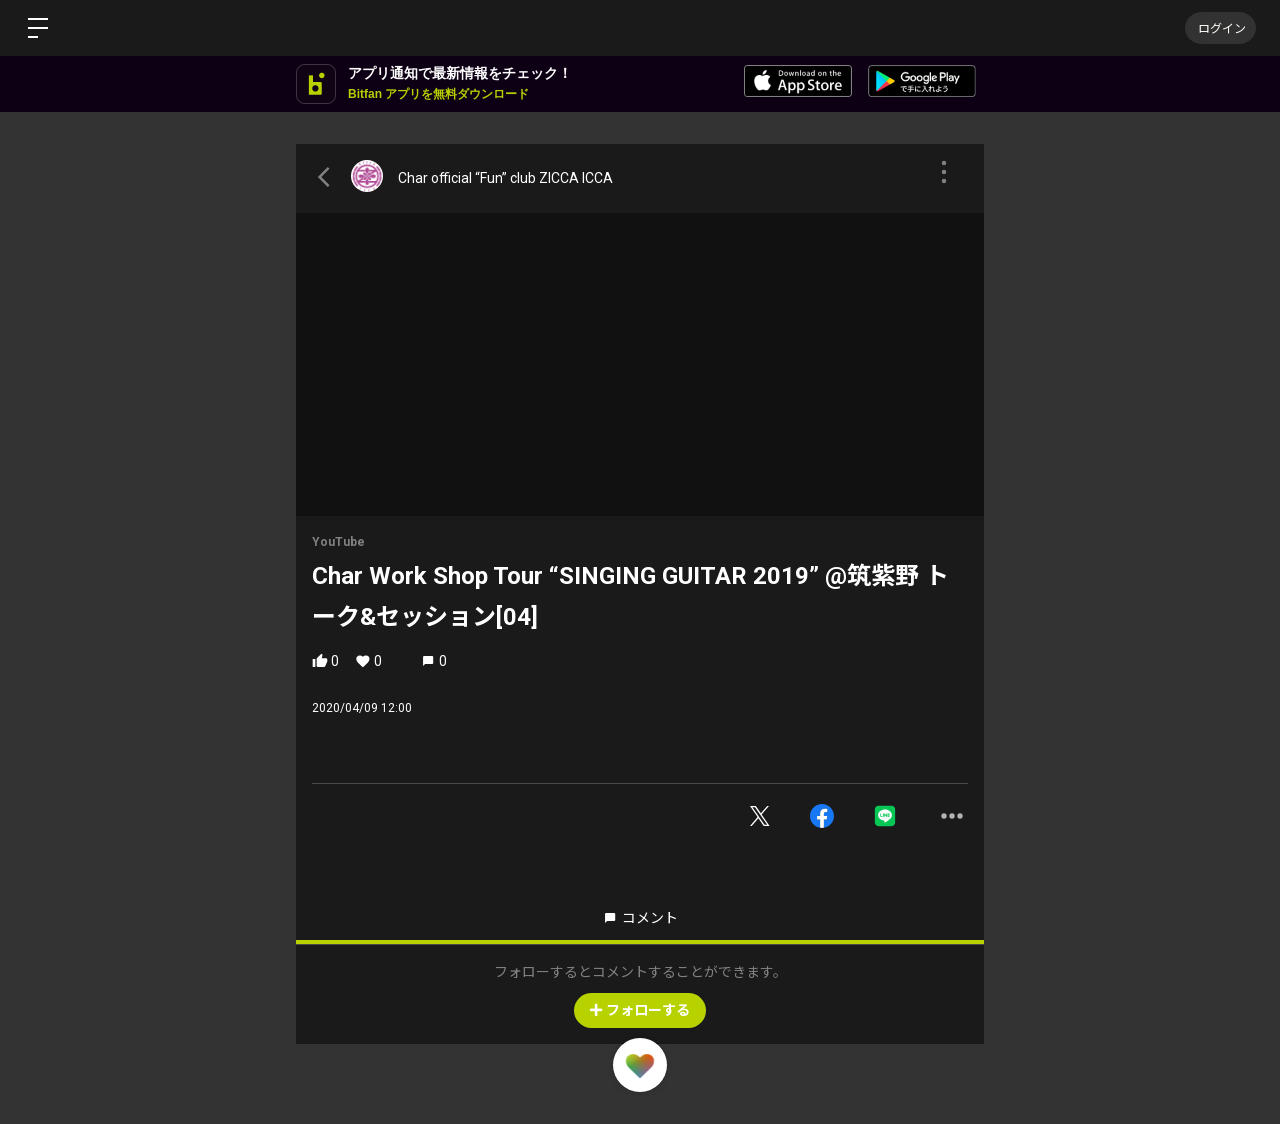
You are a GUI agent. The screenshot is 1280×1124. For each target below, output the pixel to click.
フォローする (640, 1010)
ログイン (1220, 27)
